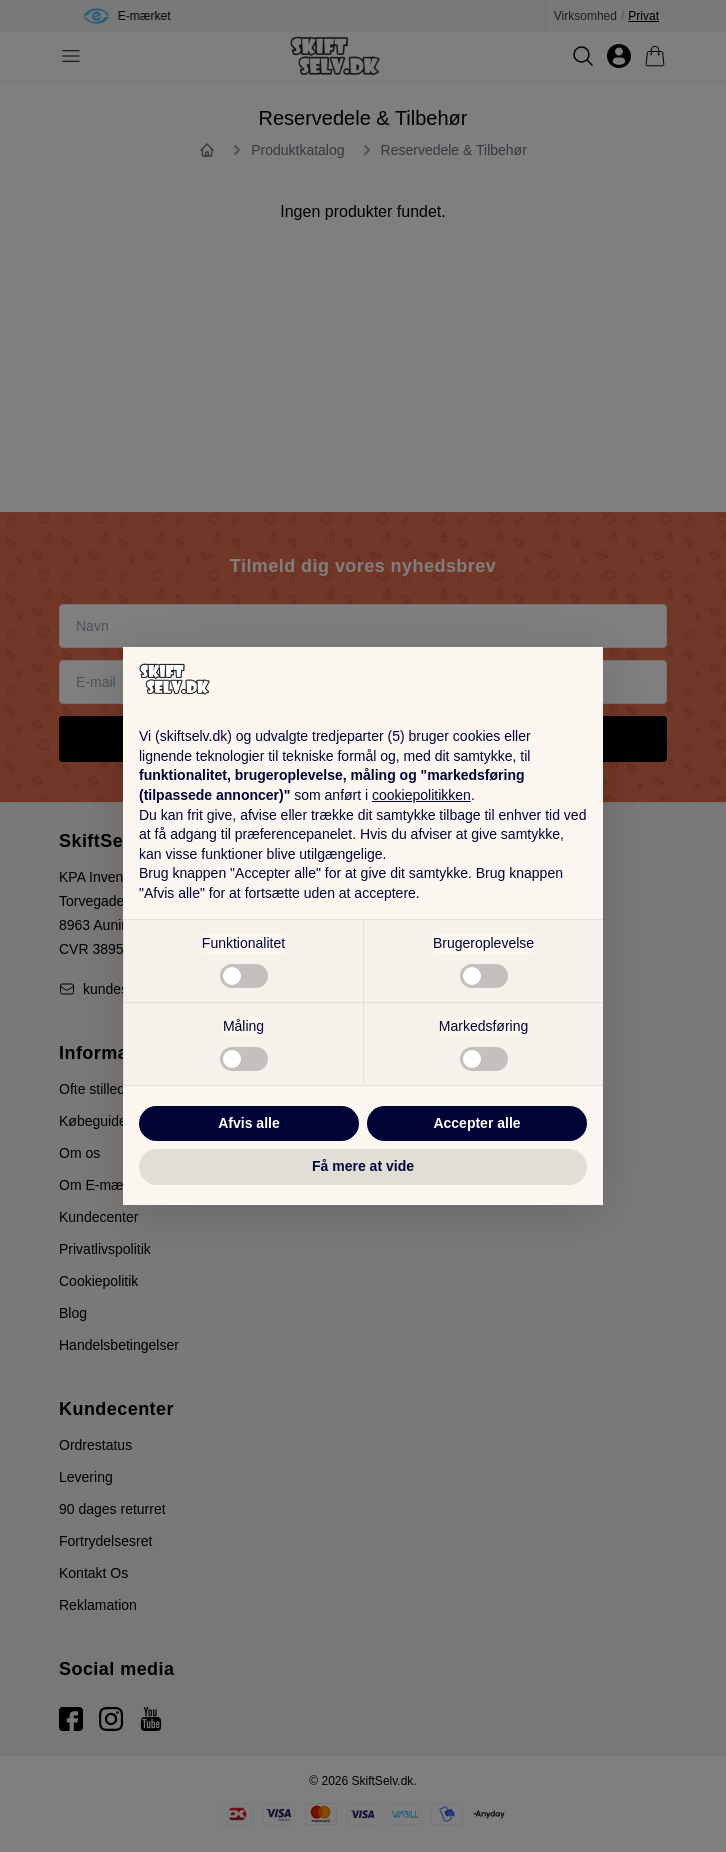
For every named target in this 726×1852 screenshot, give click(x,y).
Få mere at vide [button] (363, 1166)
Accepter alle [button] (476, 1123)
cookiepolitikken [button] (421, 795)
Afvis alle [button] (248, 1123)
